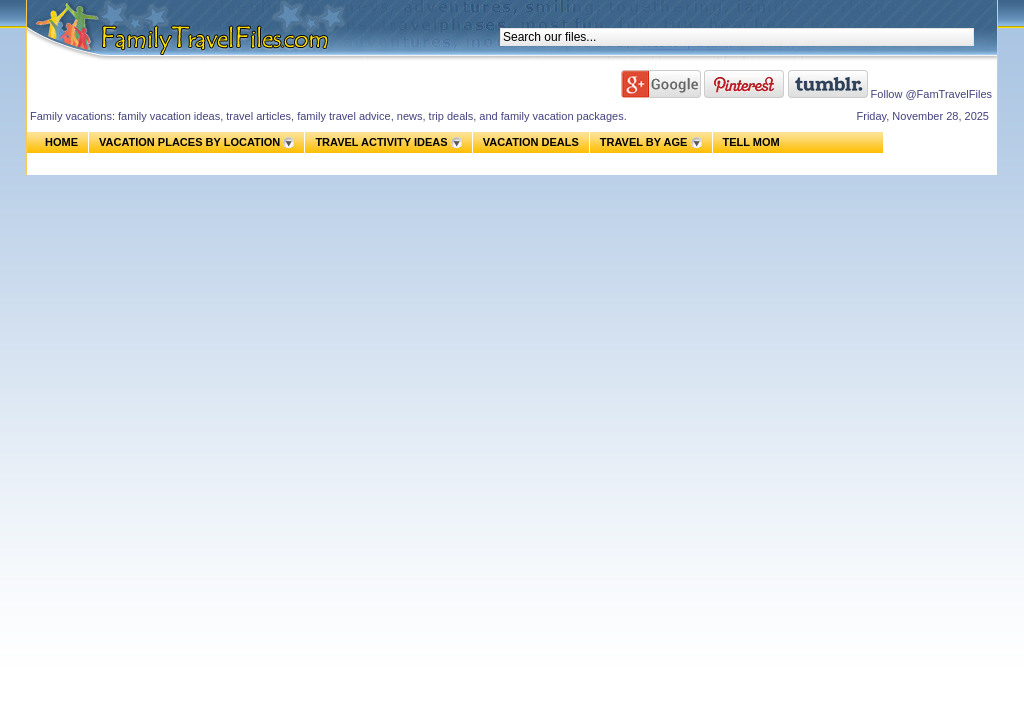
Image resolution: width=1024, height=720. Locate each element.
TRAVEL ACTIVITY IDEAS (381, 142)
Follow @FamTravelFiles (931, 94)
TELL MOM (751, 142)
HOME (61, 142)
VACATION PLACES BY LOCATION (189, 142)
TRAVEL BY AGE (644, 142)
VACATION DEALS (531, 142)
